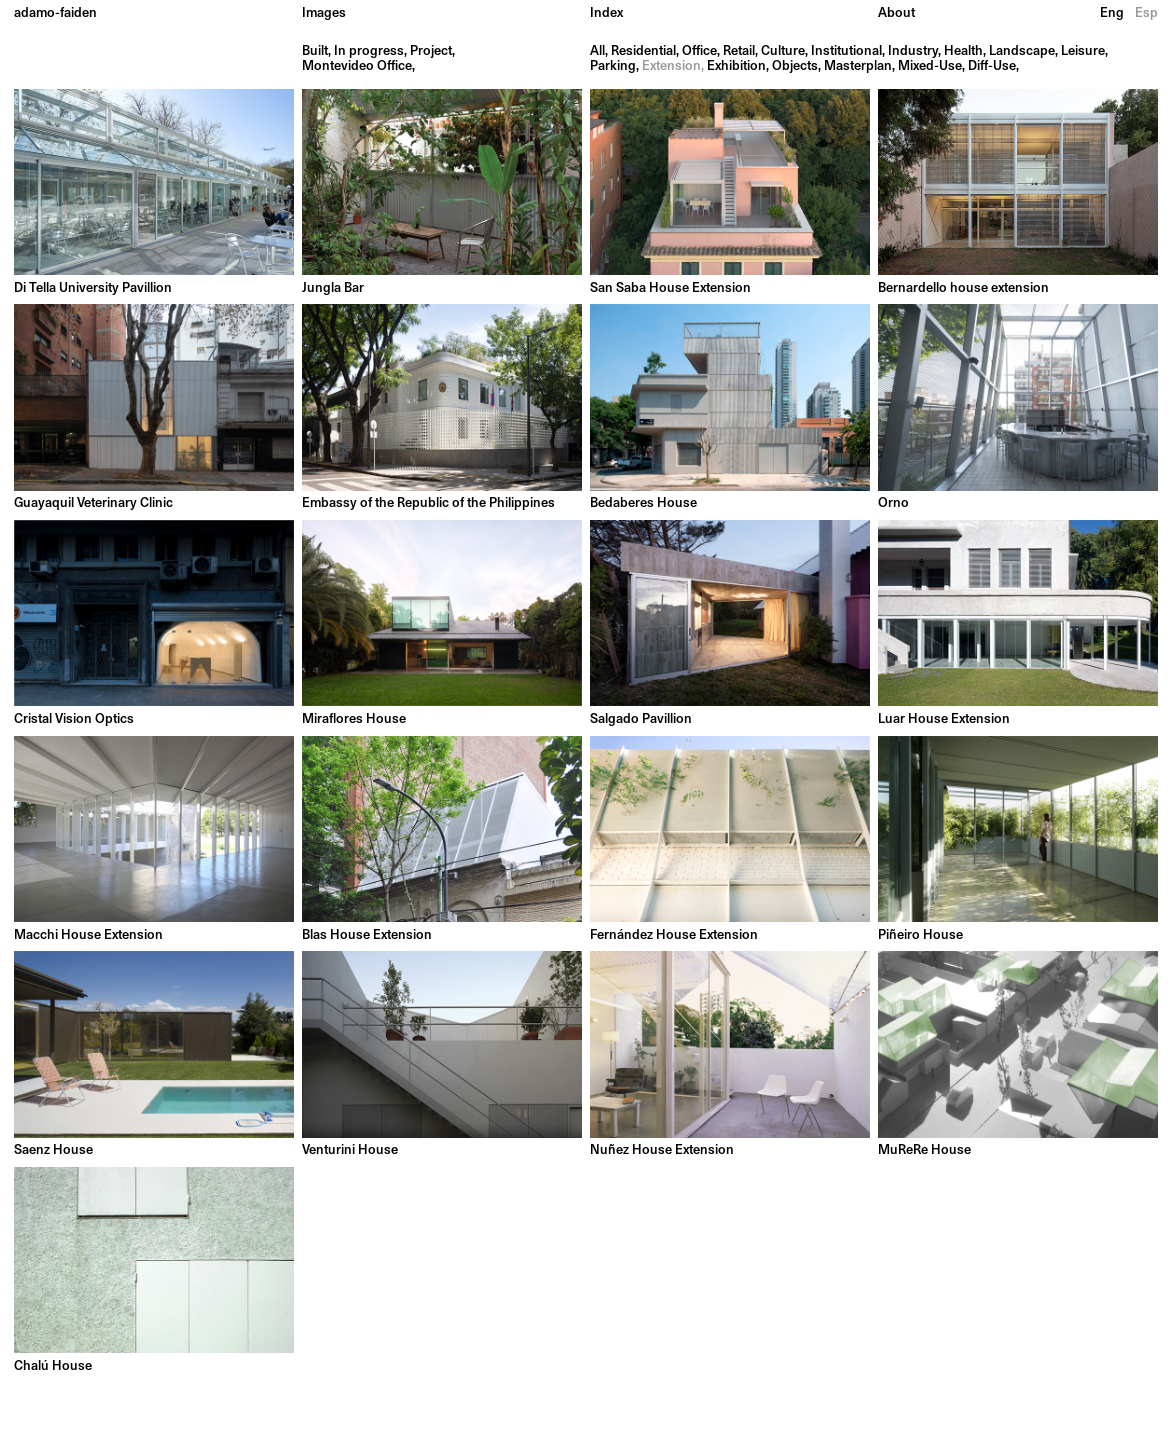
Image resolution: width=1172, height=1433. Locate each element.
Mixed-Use (930, 66)
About (896, 13)
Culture (783, 51)
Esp (1146, 13)
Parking (613, 66)
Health (963, 51)
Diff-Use (992, 66)
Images (324, 13)
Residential (643, 51)
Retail (739, 51)
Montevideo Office (357, 66)
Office (699, 51)
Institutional (846, 51)
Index (606, 13)
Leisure (1083, 51)
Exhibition (736, 66)
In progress (369, 51)
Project (431, 51)
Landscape (1022, 51)
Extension (671, 66)
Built (315, 51)
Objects (795, 66)
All (597, 51)
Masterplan (858, 66)
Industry (913, 51)
